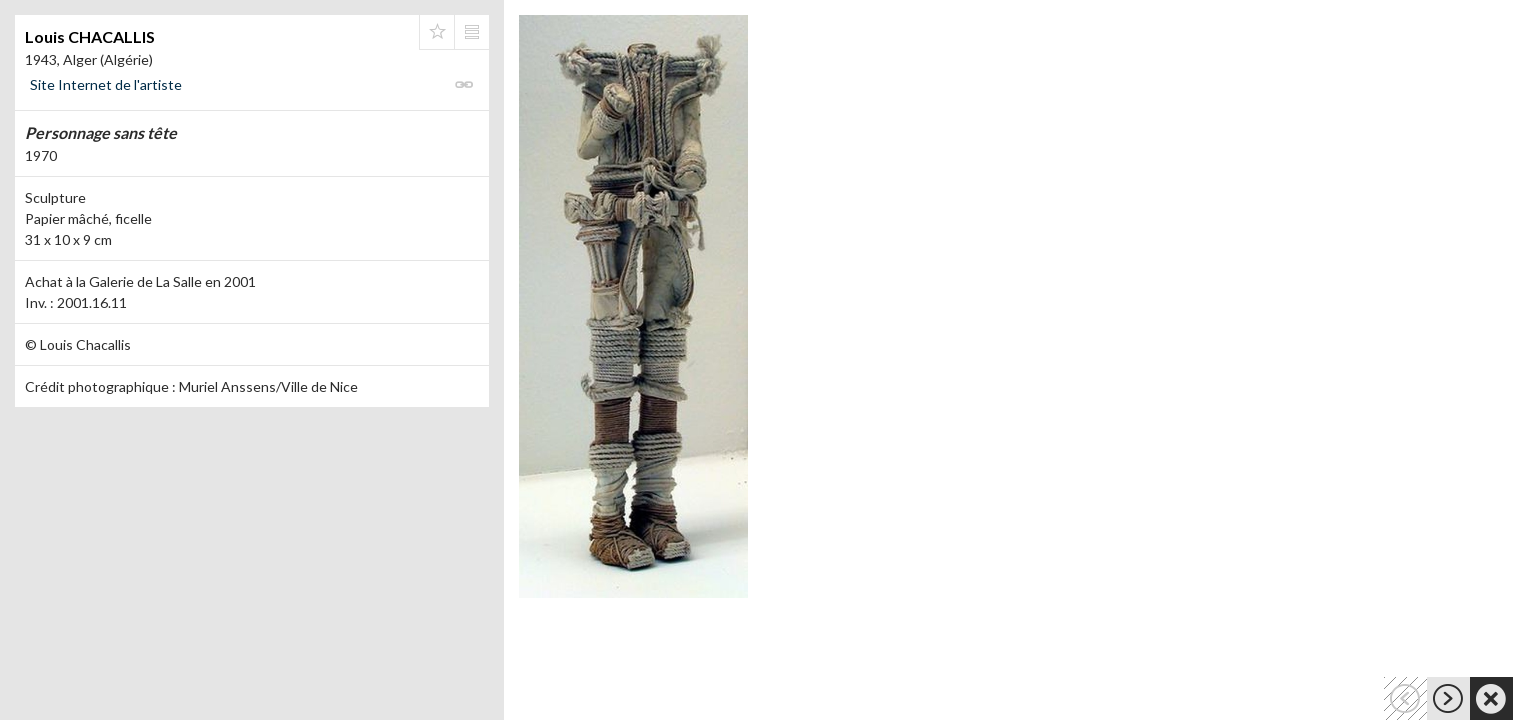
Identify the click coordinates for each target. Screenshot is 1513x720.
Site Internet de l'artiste (106, 84)
